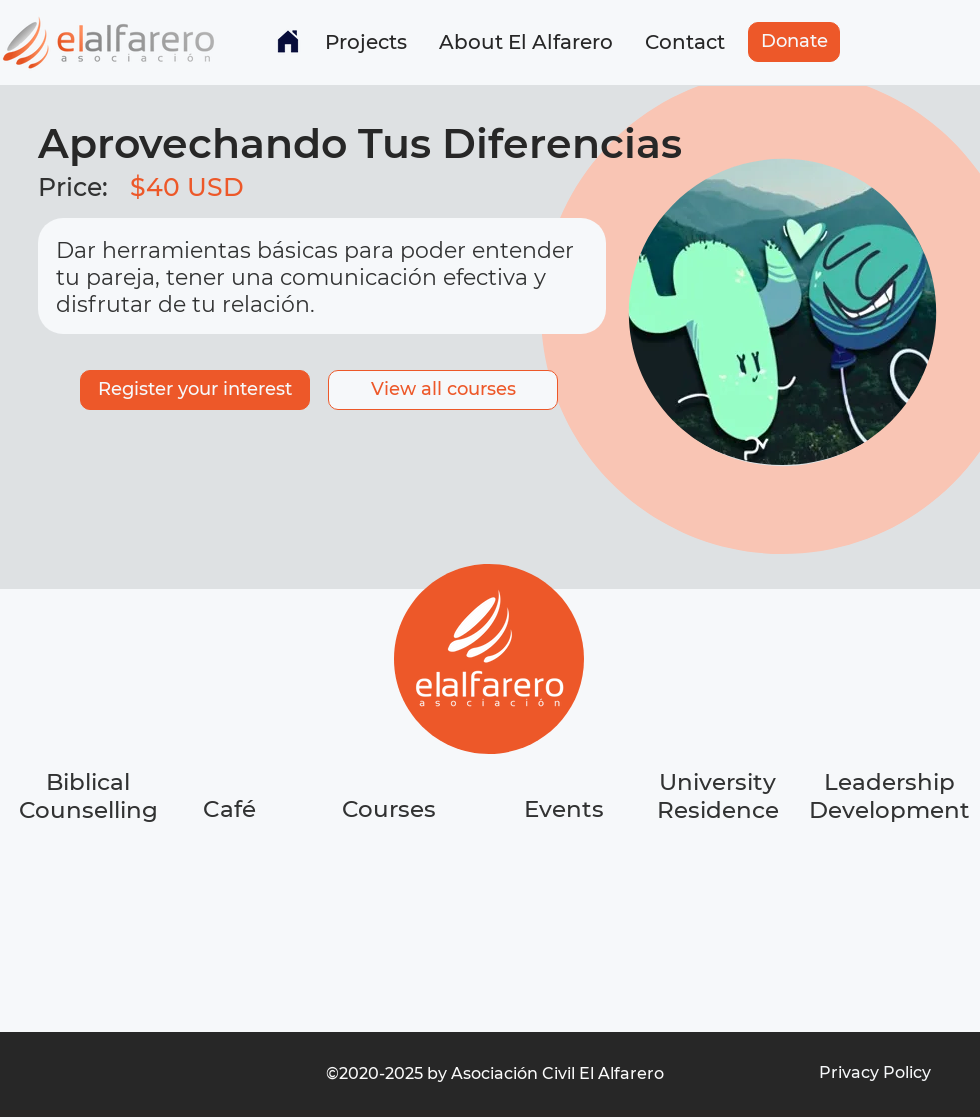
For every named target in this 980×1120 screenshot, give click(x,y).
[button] (366, 42)
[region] (231, 884)
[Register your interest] (195, 390)
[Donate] (794, 42)
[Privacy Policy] (875, 1073)
